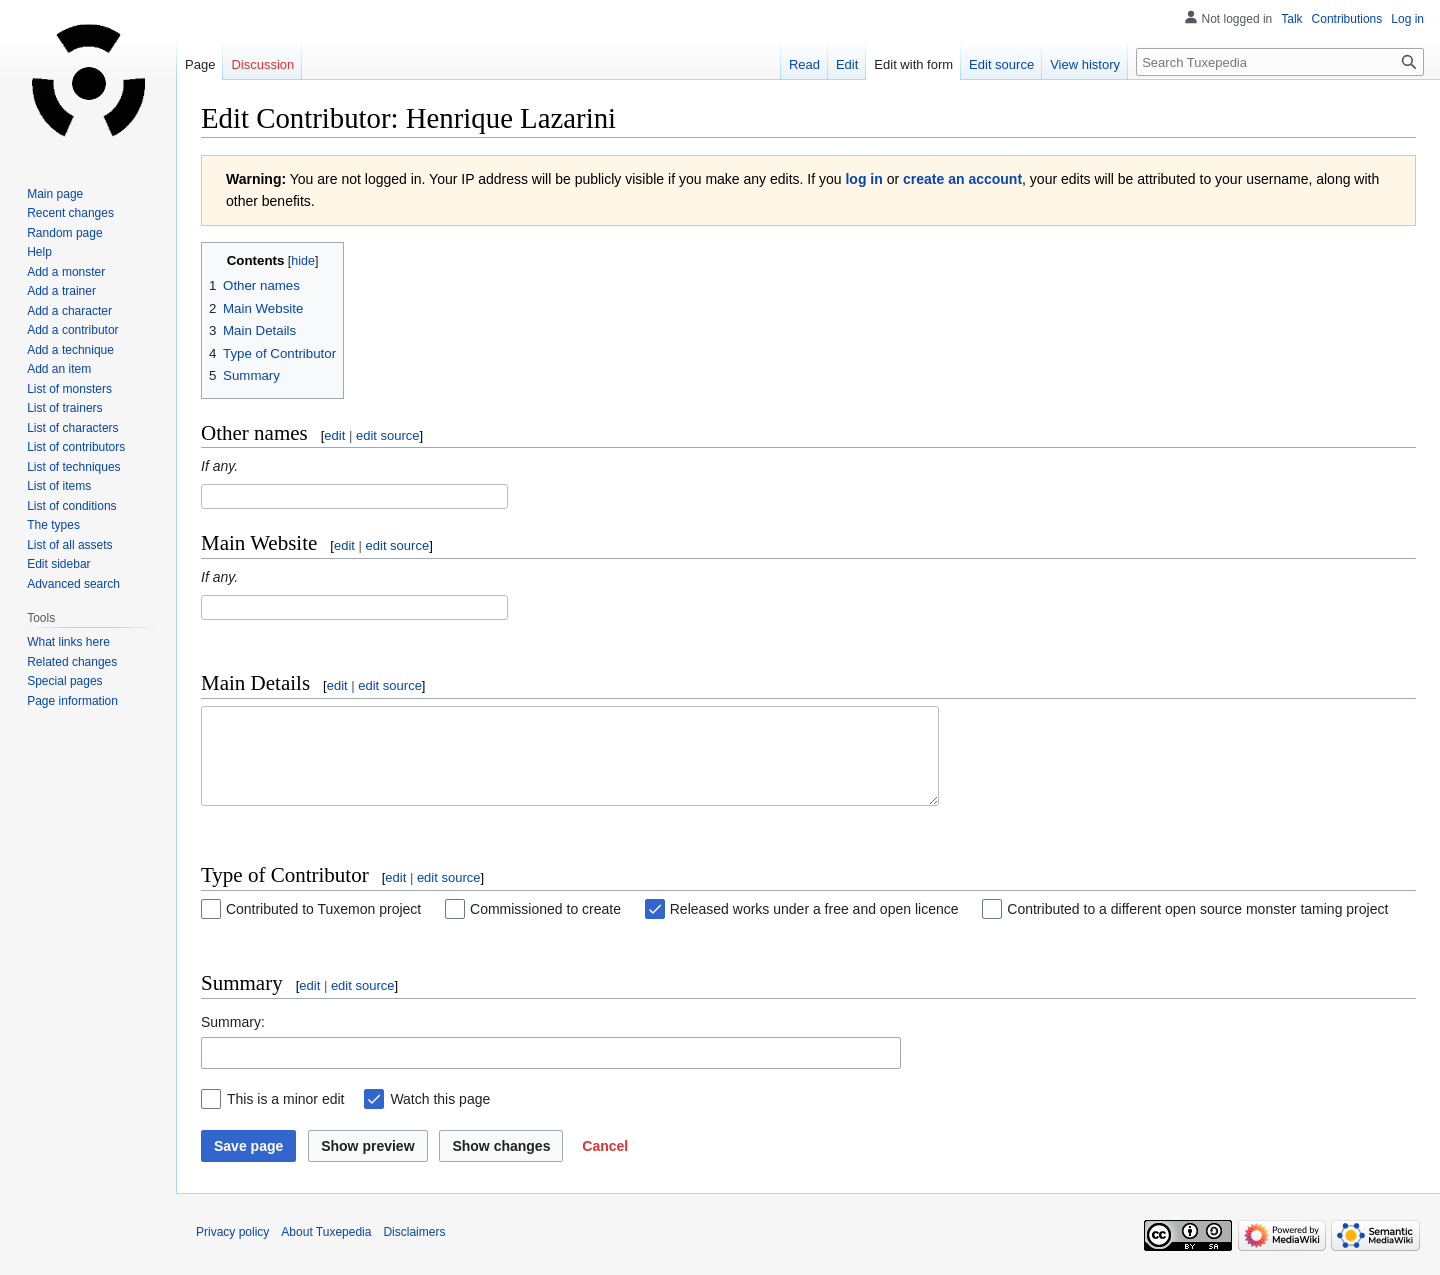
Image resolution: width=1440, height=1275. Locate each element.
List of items (59, 486)
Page (200, 64)
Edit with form (913, 64)
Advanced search (73, 584)
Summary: (233, 1040)
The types (53, 525)
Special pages (64, 681)
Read (804, 64)
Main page (55, 194)
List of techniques (73, 467)
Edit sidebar (58, 564)
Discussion (262, 64)
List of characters (72, 428)
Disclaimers (414, 1250)
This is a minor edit (285, 1117)
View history (1085, 64)
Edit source (1001, 64)
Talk (1291, 19)
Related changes (72, 662)
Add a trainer (61, 291)
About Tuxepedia (326, 1250)
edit (334, 435)
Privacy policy (232, 1250)
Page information (72, 701)
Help (39, 252)
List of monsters (69, 389)
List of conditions (71, 506)
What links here (68, 642)
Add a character (69, 311)
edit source (388, 435)
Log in (1407, 19)
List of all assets (69, 545)
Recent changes (70, 213)
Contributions (1347, 19)
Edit (847, 64)
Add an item (59, 369)
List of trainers (64, 408)
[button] (605, 1164)
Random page (64, 233)
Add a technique (70, 350)
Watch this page (440, 1117)
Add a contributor (72, 330)
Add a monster (66, 272)
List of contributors (76, 447)
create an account (962, 179)
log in (863, 179)
